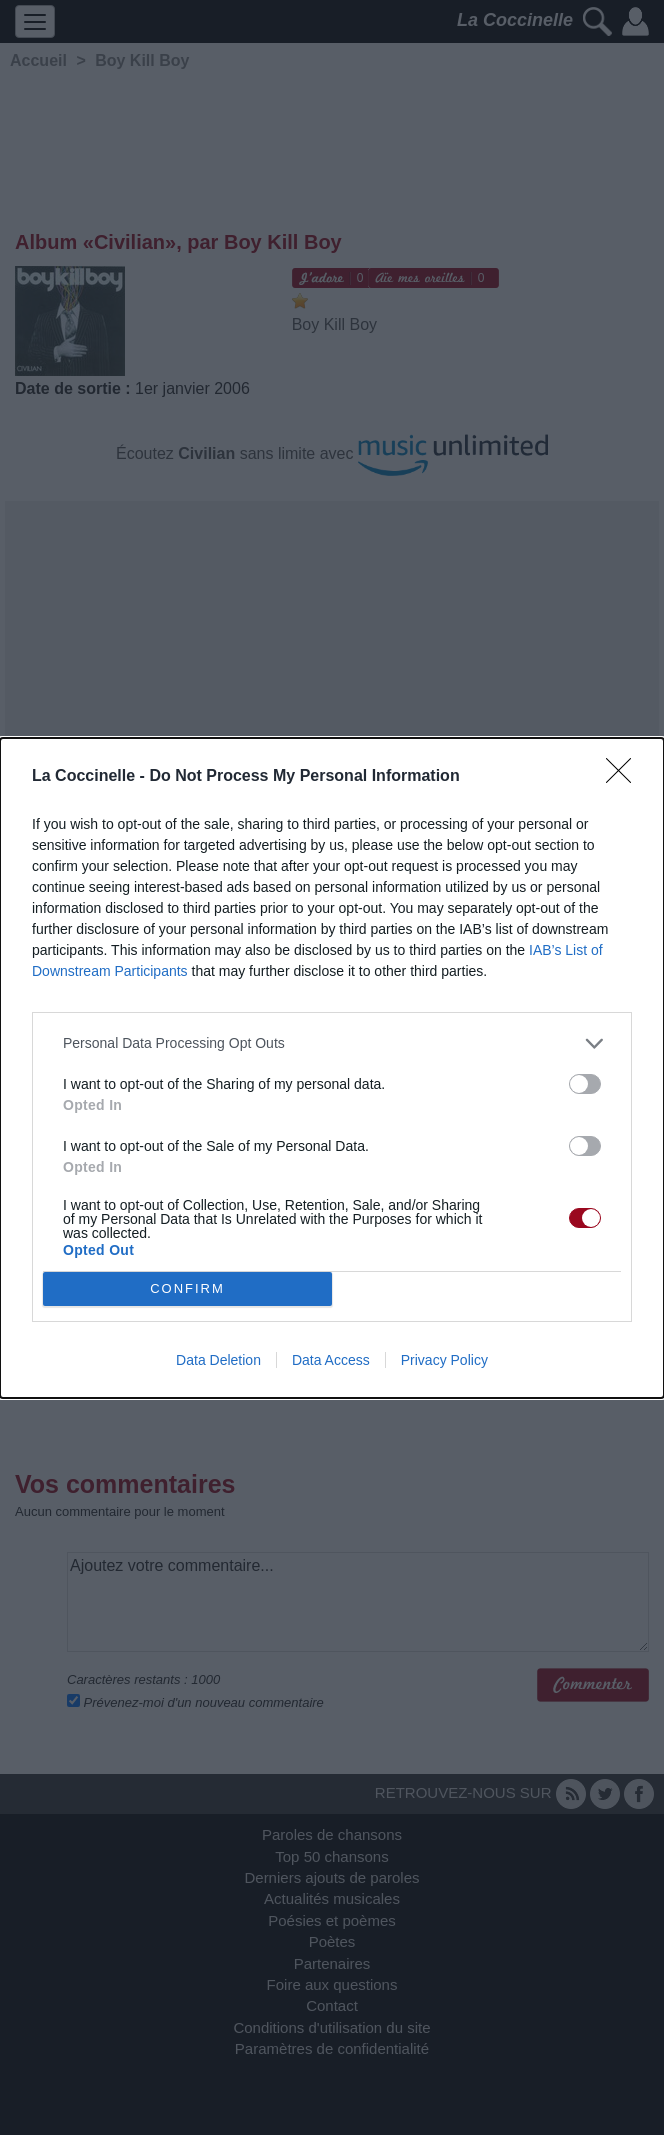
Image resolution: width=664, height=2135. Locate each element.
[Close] (625, 777)
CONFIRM (187, 1288)
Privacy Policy (444, 1360)
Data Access (331, 1360)
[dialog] (332, 1068)
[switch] (585, 1084)
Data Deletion (218, 1360)
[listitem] (332, 1043)
